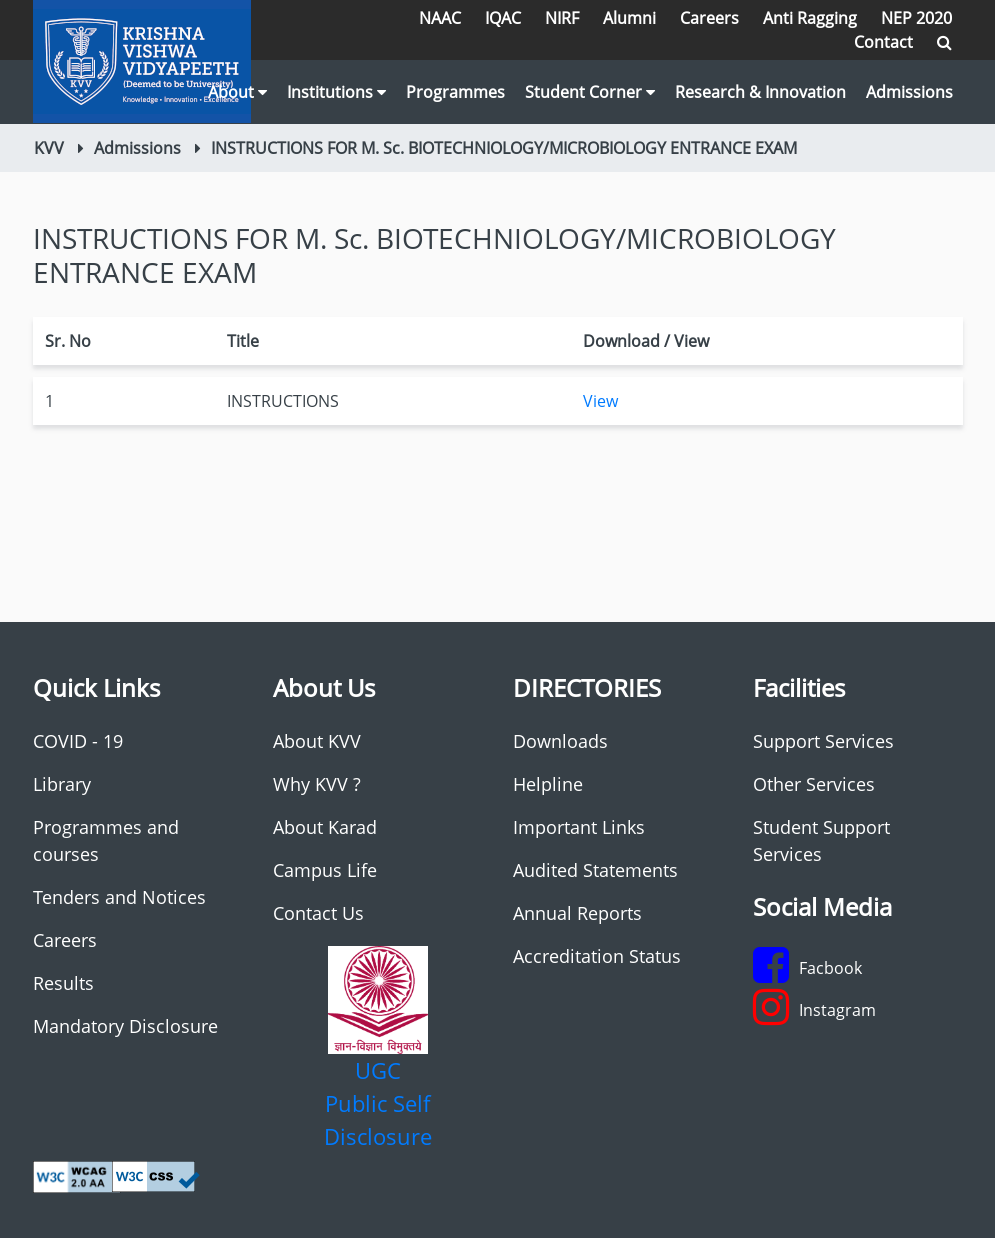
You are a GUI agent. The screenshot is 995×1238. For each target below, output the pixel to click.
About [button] (237, 92)
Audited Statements (595, 870)
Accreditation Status (597, 956)
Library (62, 784)
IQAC (503, 18)
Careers (709, 18)
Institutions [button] (336, 92)
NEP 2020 (916, 18)
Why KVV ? (317, 784)
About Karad (325, 827)
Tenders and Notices (119, 897)
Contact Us (318, 913)
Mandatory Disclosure (125, 1026)
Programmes (455, 92)
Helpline (548, 784)
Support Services (823, 741)
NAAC (440, 18)
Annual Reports (577, 913)
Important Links (579, 827)
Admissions (909, 92)
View (600, 401)
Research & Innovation (760, 92)
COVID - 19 (78, 741)
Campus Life (325, 870)
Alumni (629, 18)
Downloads (560, 741)
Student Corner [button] (590, 92)
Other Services (814, 784)
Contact (883, 42)
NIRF (562, 18)
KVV (49, 148)
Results (63, 983)
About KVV (317, 741)
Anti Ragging (810, 18)
